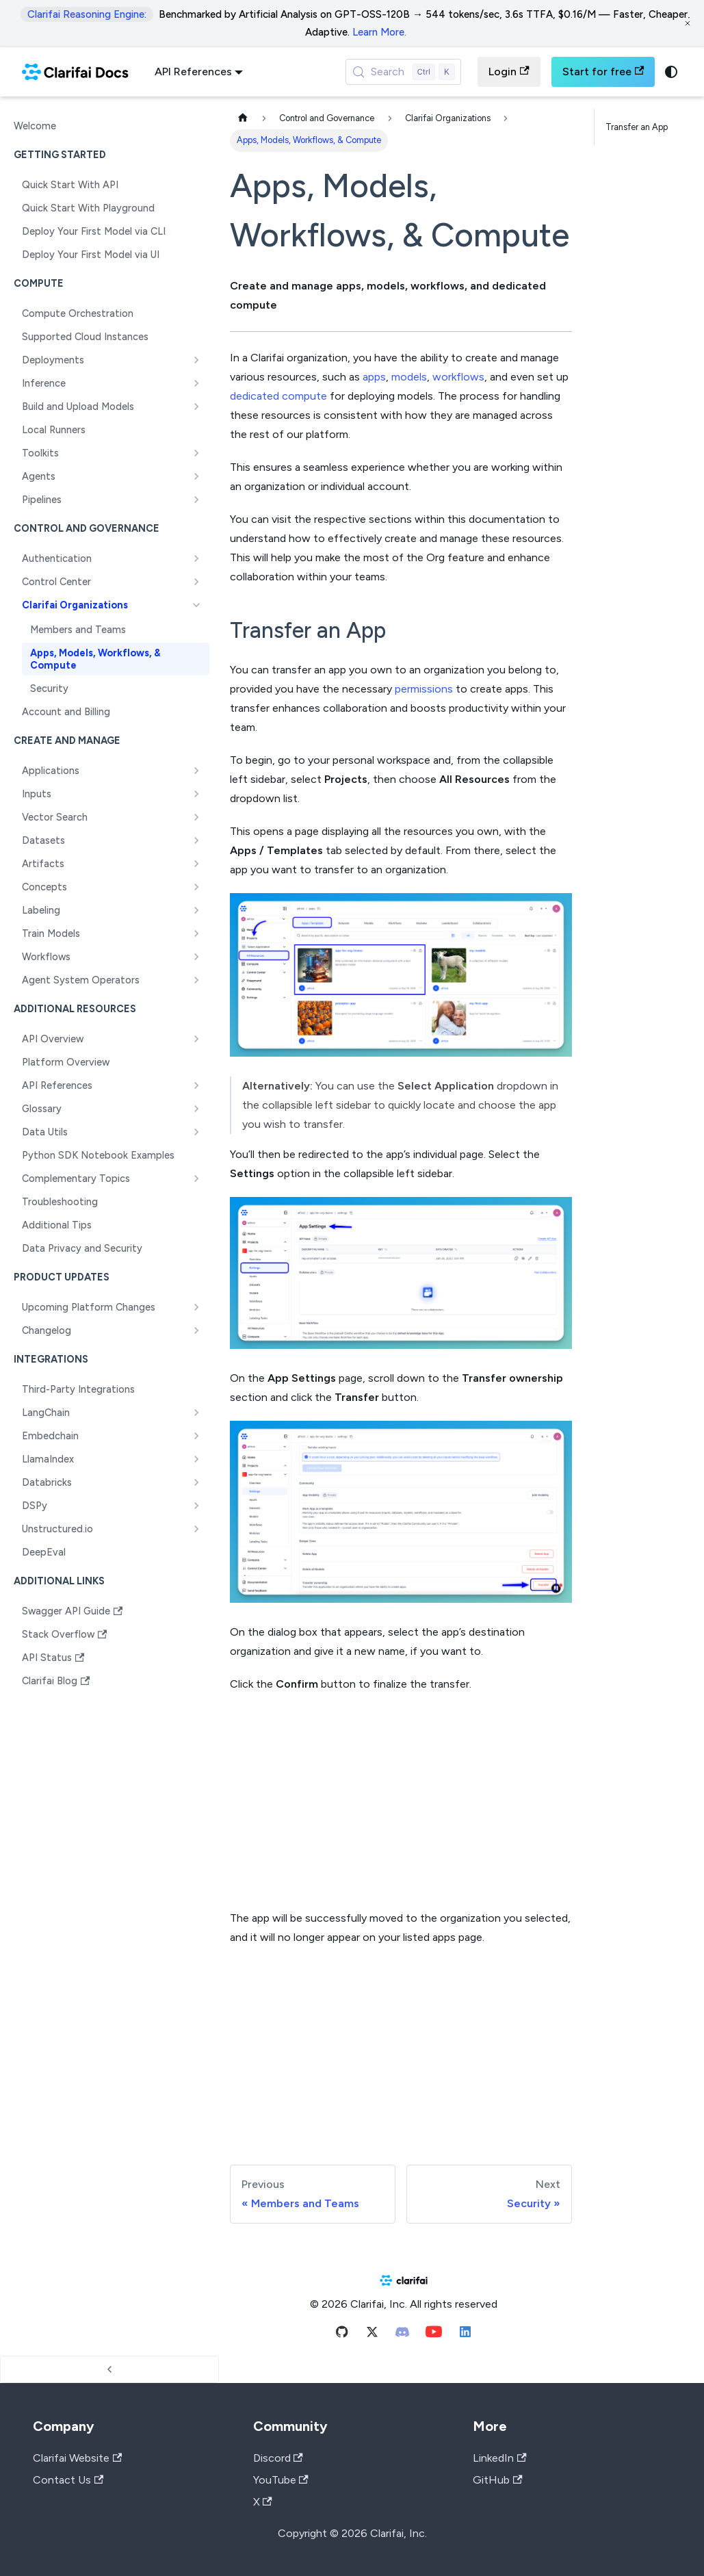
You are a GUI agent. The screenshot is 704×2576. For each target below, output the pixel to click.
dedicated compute (278, 395)
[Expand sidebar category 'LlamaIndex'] (196, 1459)
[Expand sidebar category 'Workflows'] (196, 956)
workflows (458, 376)
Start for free (603, 71)
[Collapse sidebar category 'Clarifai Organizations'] (196, 605)
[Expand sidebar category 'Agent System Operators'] (196, 980)
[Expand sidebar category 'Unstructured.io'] (196, 1529)
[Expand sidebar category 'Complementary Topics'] (196, 1178)
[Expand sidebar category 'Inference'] (196, 383)
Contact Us (68, 2479)
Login (508, 71)
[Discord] (402, 2334)
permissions (424, 688)
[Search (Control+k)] (404, 72)
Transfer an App (636, 127)
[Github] (342, 2334)
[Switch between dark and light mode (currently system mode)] (671, 72)
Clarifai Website (77, 2457)
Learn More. (379, 32)
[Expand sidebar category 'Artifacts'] (196, 863)
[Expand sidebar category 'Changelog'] (196, 1330)
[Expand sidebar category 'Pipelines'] (196, 499)
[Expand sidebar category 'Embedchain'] (196, 1436)
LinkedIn (499, 2457)
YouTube (281, 2479)
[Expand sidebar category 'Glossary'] (196, 1108)
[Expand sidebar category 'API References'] (196, 1085)
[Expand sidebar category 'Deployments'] (196, 360)
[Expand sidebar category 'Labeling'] (196, 910)
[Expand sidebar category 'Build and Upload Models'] (196, 406)
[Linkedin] (465, 2334)
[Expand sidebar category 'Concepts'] (196, 887)
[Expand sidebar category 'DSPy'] (196, 1505)
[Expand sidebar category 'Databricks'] (196, 1482)
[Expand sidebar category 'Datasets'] (196, 840)
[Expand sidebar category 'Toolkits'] (196, 453)
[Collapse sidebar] (109, 2369)
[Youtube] (434, 2334)
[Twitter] (372, 2334)
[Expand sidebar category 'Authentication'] (196, 558)
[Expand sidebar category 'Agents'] (196, 476)
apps (374, 376)
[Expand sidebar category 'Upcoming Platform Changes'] (196, 1307)
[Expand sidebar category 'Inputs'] (196, 794)
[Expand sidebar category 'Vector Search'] (196, 817)
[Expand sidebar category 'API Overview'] (196, 1039)
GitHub (497, 2479)
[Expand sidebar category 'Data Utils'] (196, 1132)
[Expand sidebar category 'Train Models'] (196, 933)
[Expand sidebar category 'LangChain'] (196, 1412)
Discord (278, 2457)
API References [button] (193, 71)
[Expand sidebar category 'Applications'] (196, 770)
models (409, 376)
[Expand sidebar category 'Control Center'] (196, 581)
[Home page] (243, 118)
